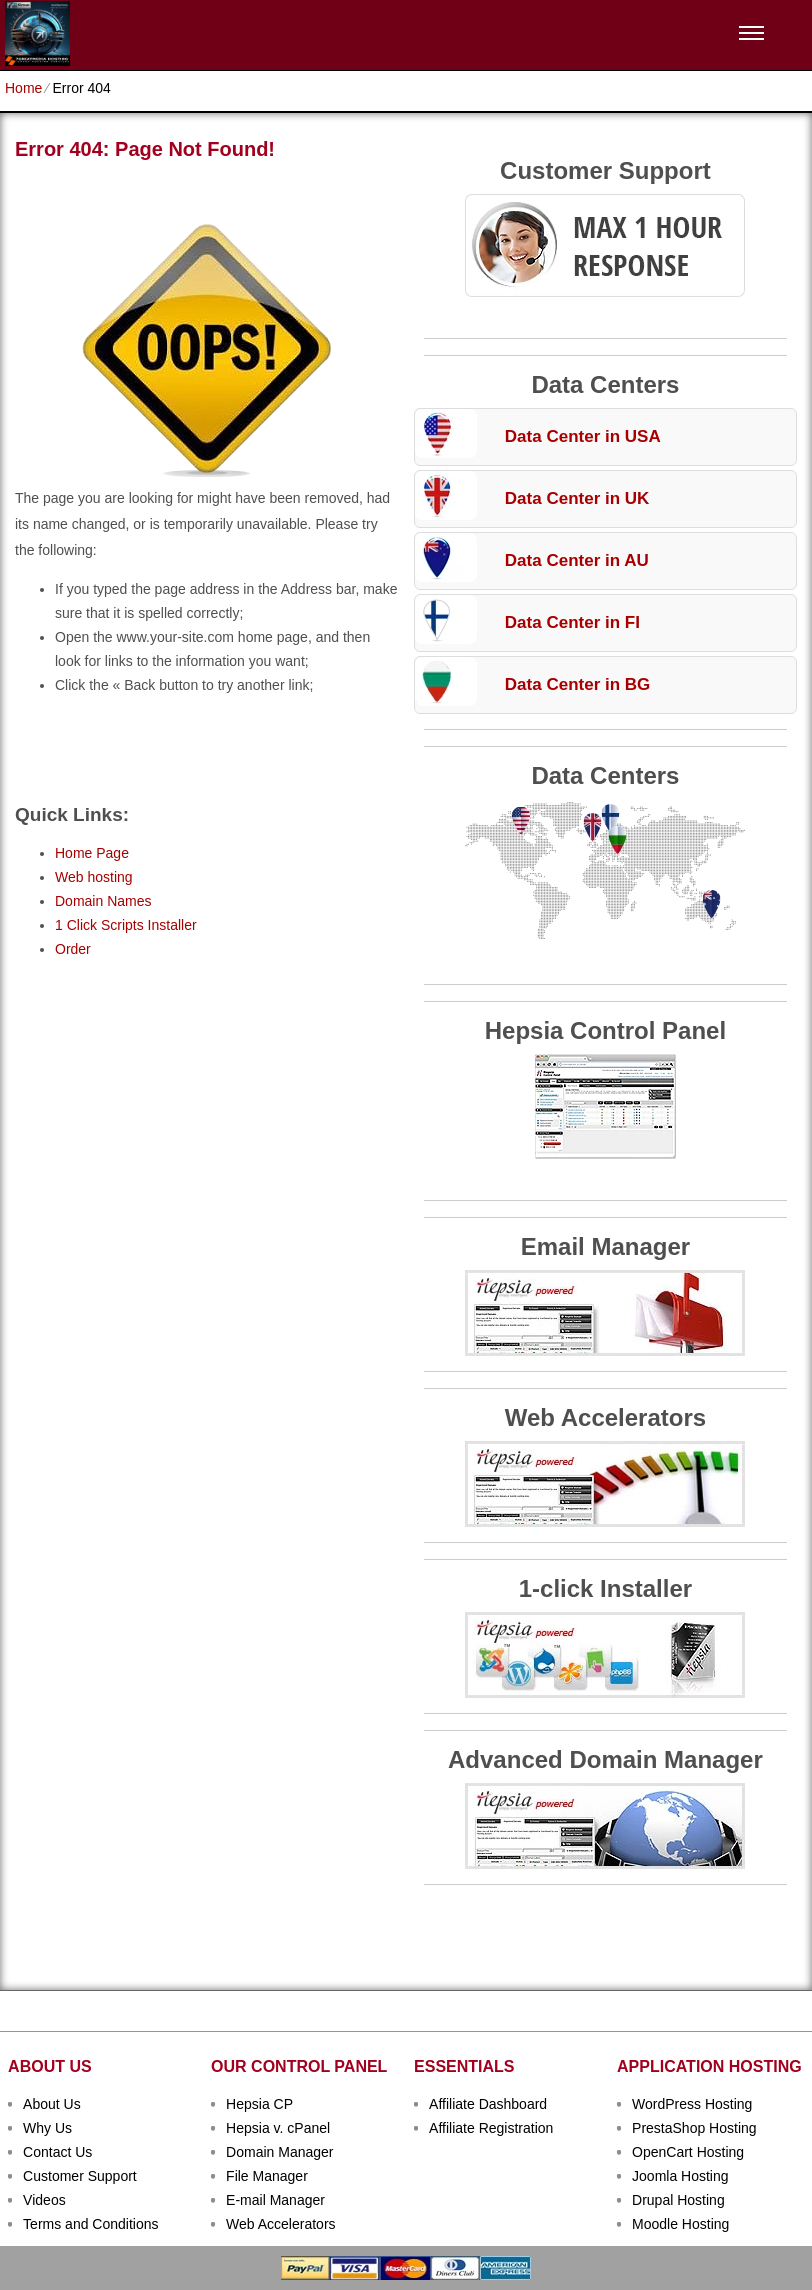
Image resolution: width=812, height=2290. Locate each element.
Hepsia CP (259, 2104)
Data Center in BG (577, 684)
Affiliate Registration (491, 2128)
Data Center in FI (572, 622)
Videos (44, 2200)
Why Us (47, 2128)
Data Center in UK (577, 498)
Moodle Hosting (680, 2224)
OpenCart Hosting (688, 2152)
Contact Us (57, 2152)
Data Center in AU (577, 560)
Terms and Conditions (90, 2224)
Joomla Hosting (680, 2176)
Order (73, 949)
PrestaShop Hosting (694, 2128)
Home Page (92, 853)
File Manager (267, 2176)
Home (23, 88)
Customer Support (80, 2176)
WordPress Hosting (692, 2104)
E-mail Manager (275, 2200)
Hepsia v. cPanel (278, 2128)
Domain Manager (279, 2152)
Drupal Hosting (678, 2200)
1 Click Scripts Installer (126, 925)
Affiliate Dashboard (488, 2104)
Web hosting (94, 877)
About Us (52, 2104)
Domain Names (103, 901)
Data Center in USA (583, 436)
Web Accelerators (280, 2224)
